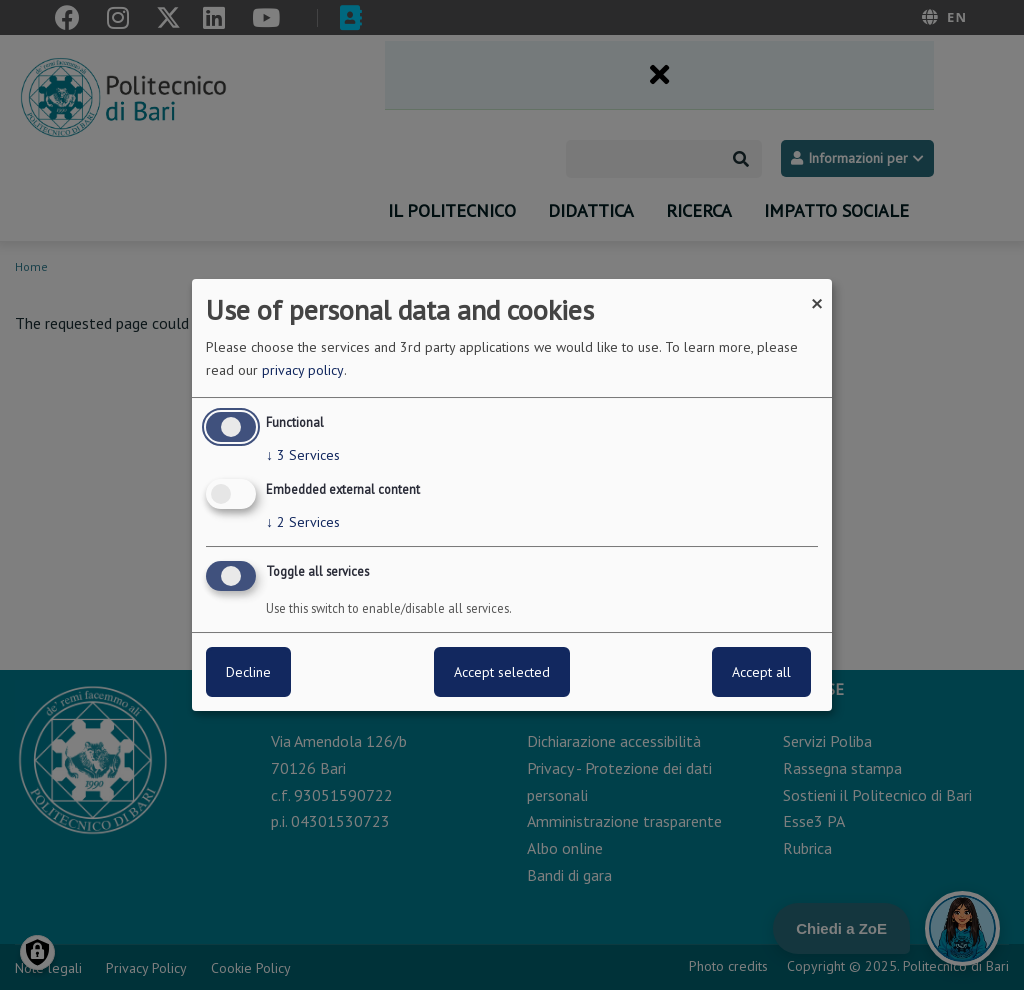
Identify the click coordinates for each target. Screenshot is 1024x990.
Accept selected (502, 672)
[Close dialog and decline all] (817, 291)
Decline (248, 672)
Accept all (761, 672)
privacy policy (303, 370)
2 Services (303, 522)
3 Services (303, 455)
